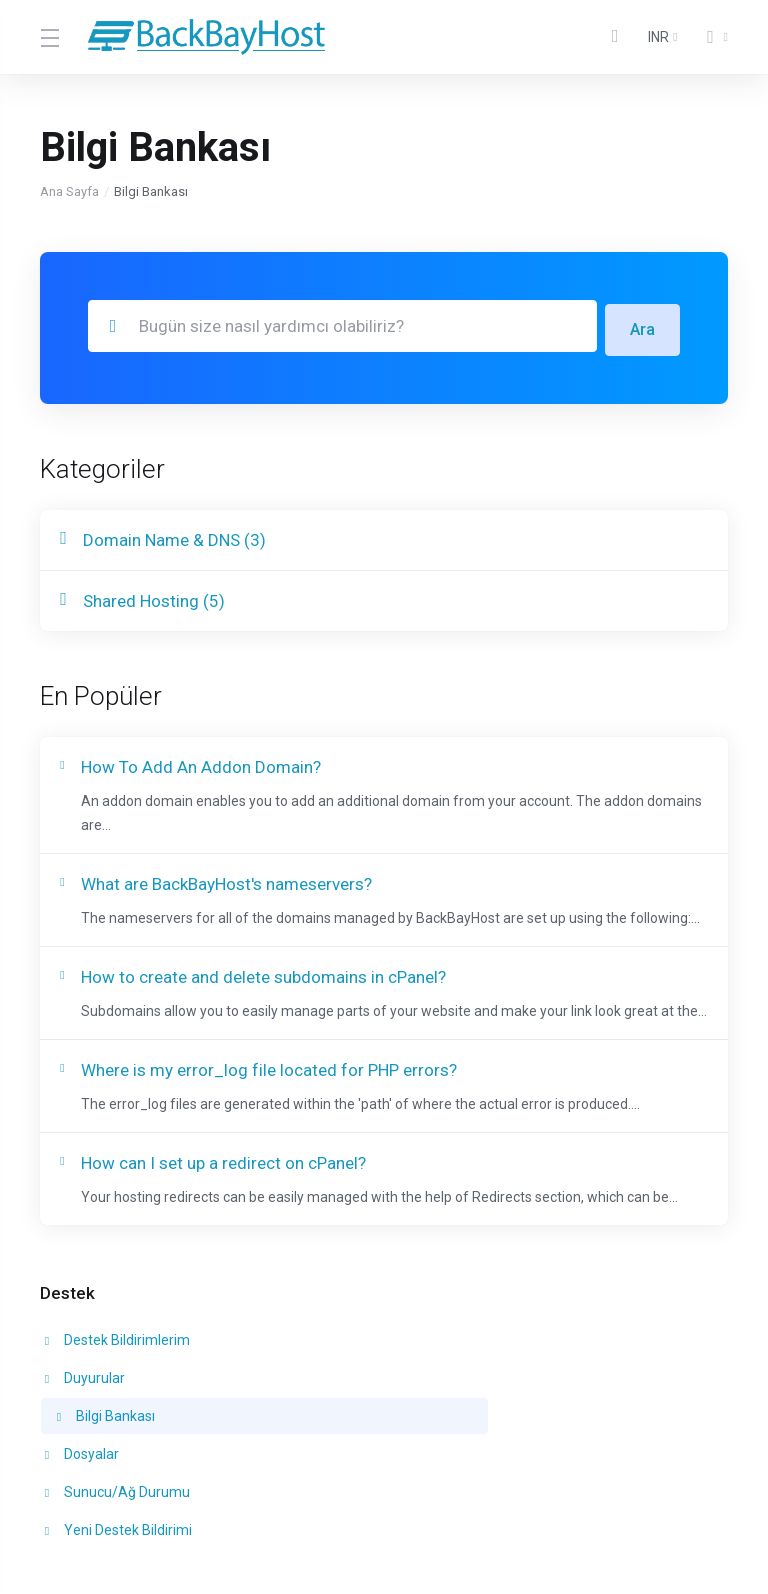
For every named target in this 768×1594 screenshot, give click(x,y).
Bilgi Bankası (544, 1360)
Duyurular (303, 1360)
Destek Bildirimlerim (115, 1360)
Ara (642, 326)
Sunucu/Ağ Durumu (335, 1398)
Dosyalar (80, 1398)
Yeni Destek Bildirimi (556, 1398)
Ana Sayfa (69, 191)
